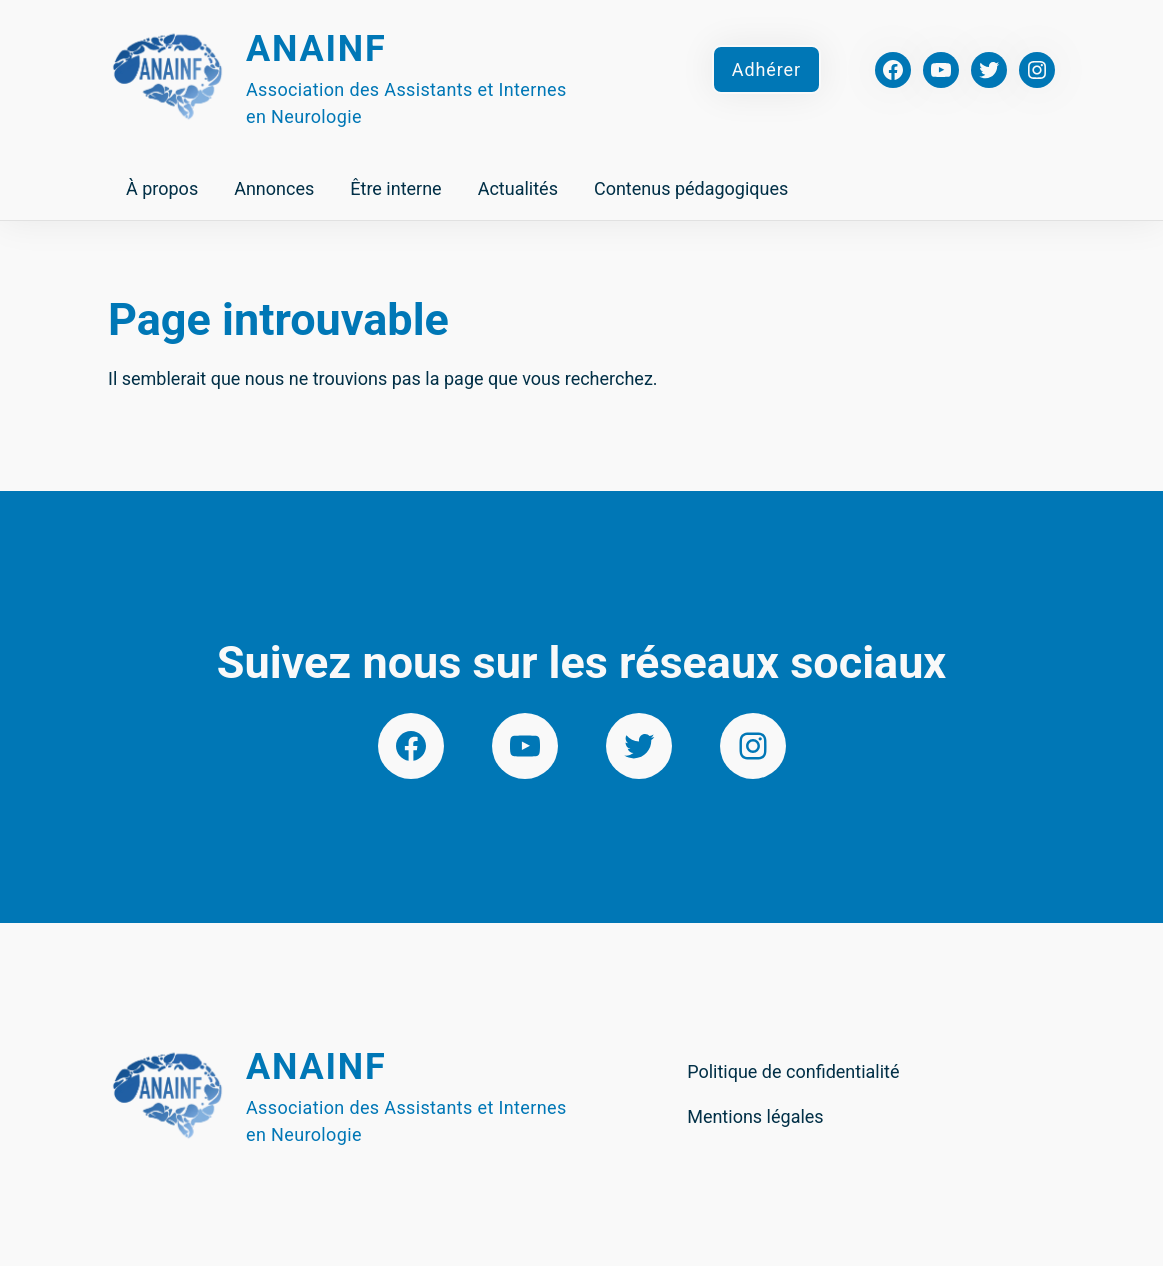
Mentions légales (755, 1116)
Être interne (395, 188)
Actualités (518, 188)
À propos (162, 188)
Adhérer (766, 69)
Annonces (274, 188)
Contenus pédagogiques (691, 188)
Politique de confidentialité (793, 1071)
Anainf (316, 49)
